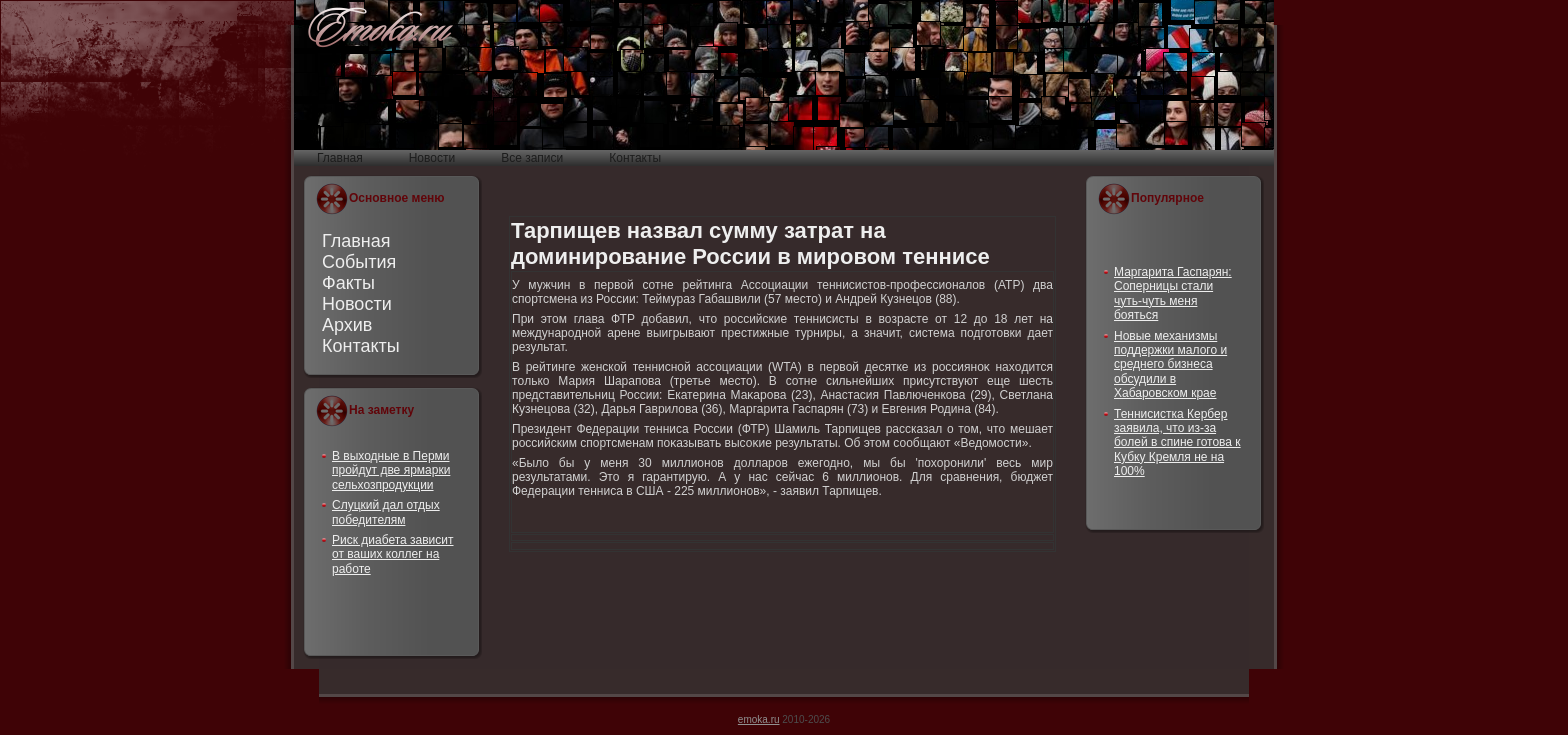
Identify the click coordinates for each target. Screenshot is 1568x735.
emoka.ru (759, 719)
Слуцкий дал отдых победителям (386, 512)
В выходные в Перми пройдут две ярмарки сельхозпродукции (391, 470)
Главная (356, 241)
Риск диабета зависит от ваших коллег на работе (393, 554)
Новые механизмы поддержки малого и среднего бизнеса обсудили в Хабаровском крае (1170, 365)
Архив (347, 325)
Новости (357, 304)
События (359, 262)
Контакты (361, 346)
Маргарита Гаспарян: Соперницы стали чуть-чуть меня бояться (1173, 293)
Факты (348, 283)
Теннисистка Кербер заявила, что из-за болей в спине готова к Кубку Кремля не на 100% (1177, 443)
